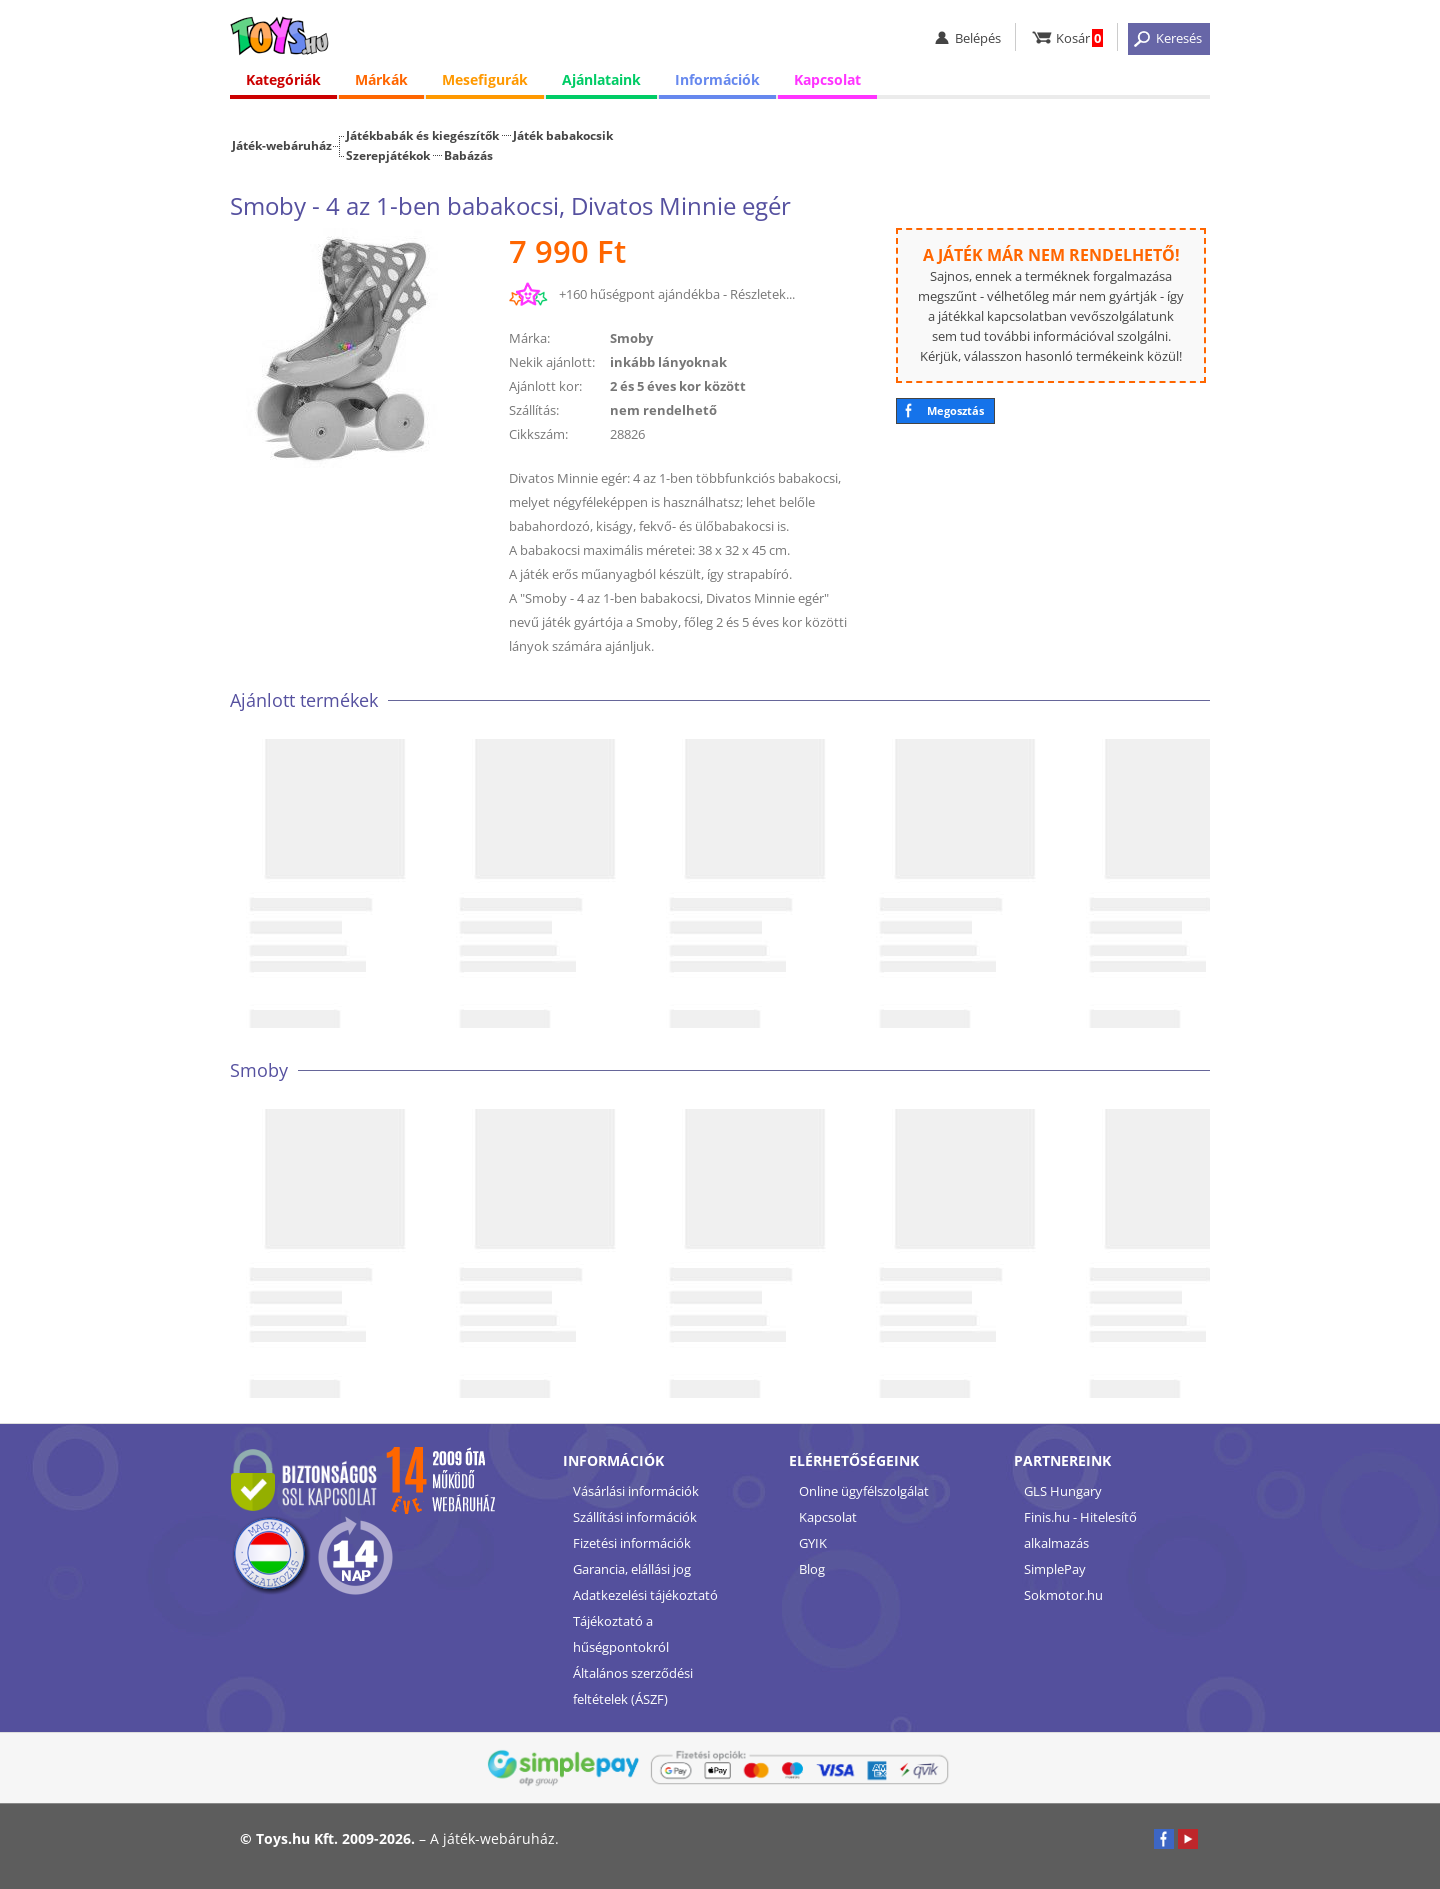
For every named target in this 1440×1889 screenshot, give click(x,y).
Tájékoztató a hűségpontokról (621, 1634)
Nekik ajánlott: (552, 362)
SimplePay (1055, 1569)
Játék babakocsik (563, 135)
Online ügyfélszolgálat (864, 1491)
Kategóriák (283, 79)
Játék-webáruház (282, 145)
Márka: (529, 338)
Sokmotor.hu (1063, 1595)
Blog (812, 1569)
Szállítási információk (635, 1517)
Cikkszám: (538, 434)
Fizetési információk (632, 1543)
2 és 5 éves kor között (678, 386)
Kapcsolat (827, 79)
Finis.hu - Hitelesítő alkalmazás (1080, 1530)
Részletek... (762, 294)
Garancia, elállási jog (632, 1569)
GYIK (813, 1543)
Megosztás (955, 410)
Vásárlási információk (636, 1491)
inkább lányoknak (668, 362)
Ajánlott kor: (545, 386)
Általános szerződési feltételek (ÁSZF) (633, 1686)
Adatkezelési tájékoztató (645, 1595)
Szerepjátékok (388, 155)
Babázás (468, 155)
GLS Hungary (1063, 1491)
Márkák (381, 79)
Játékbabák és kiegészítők (422, 135)
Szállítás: (534, 410)
